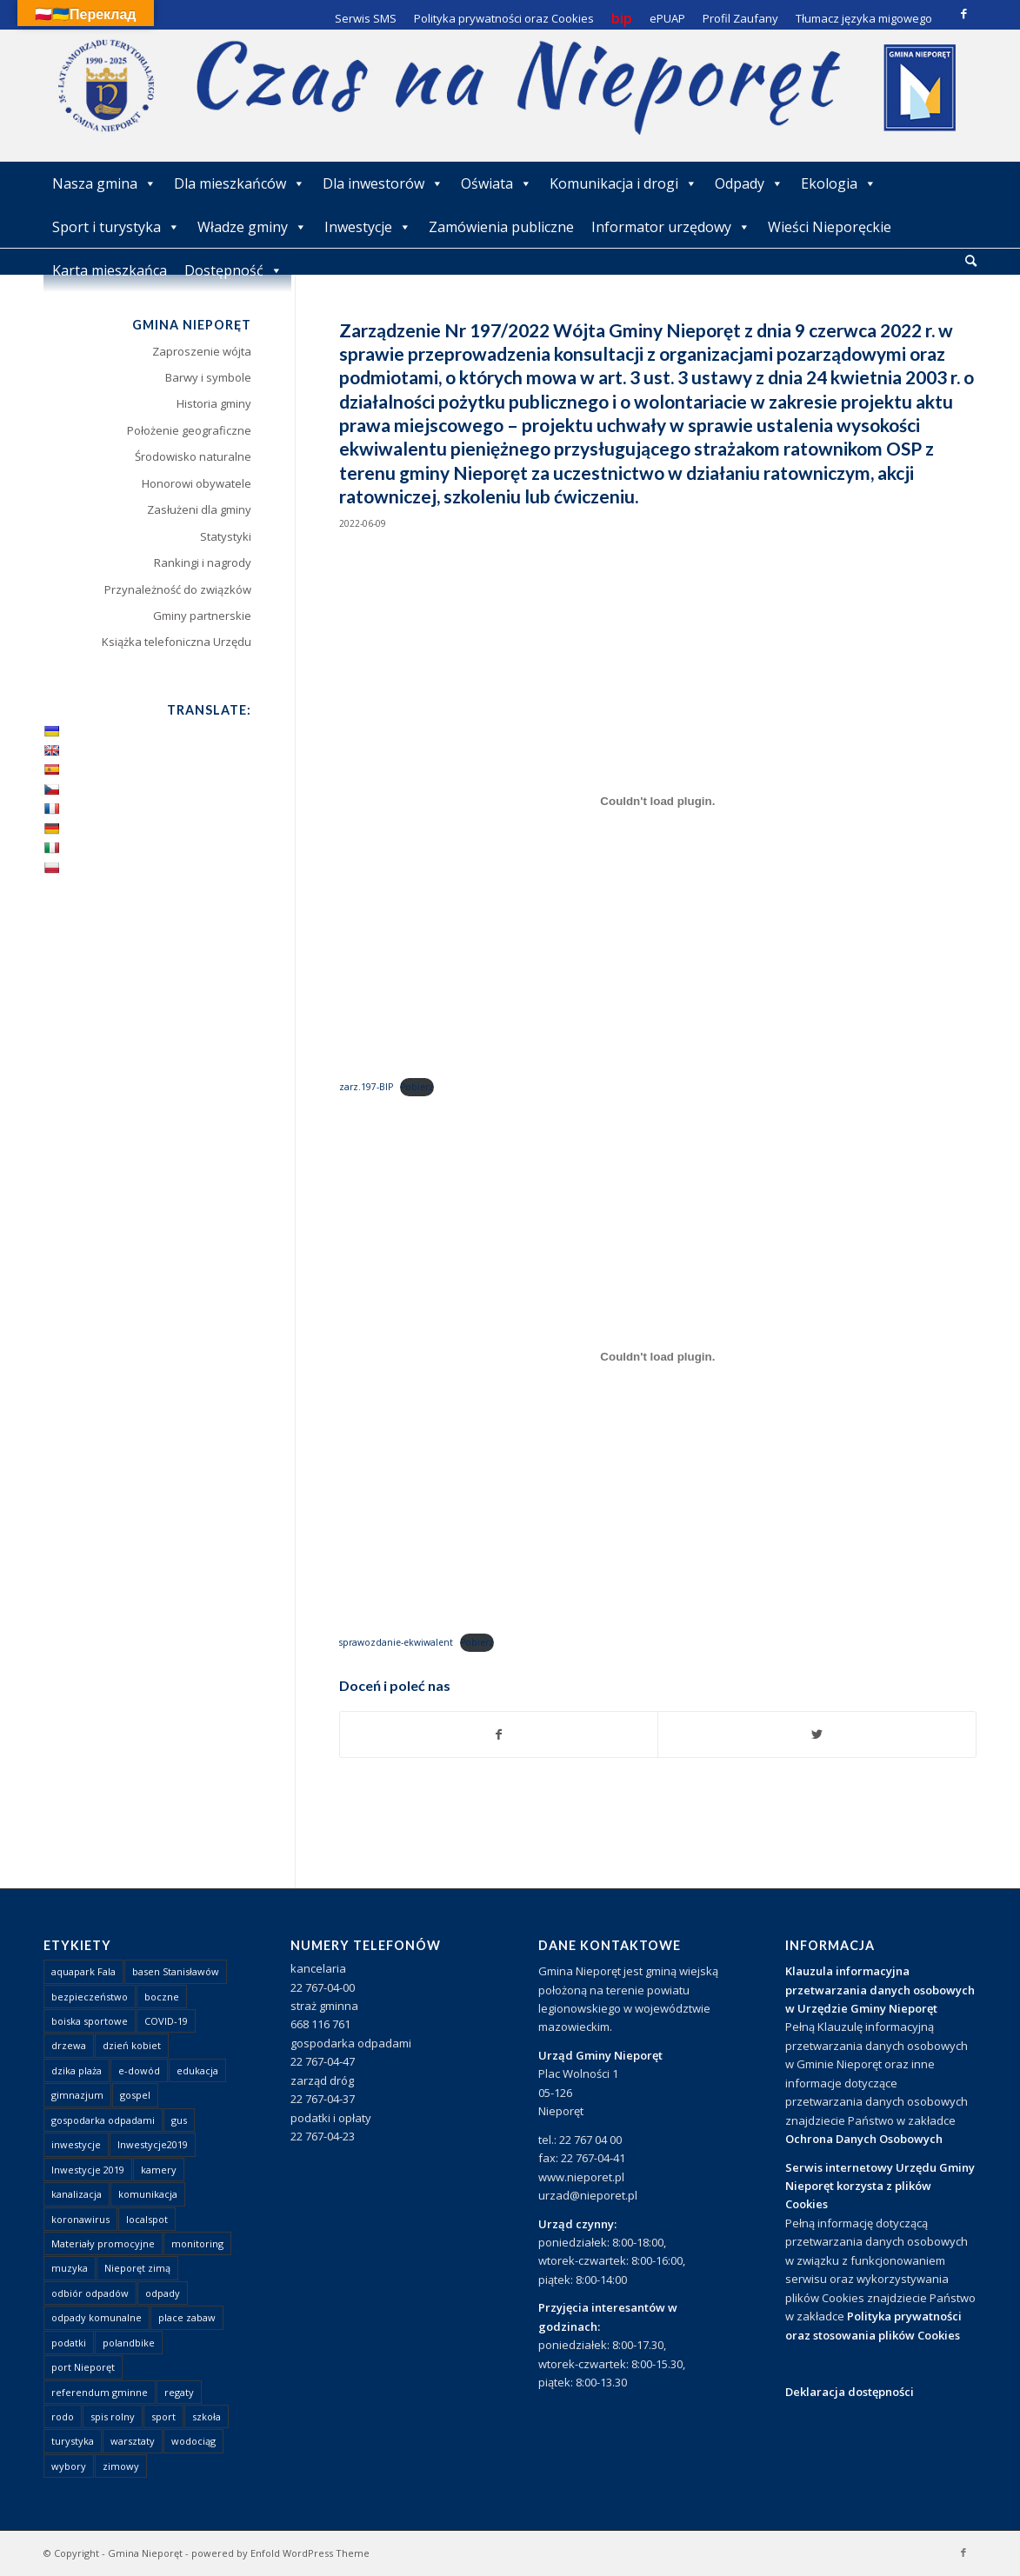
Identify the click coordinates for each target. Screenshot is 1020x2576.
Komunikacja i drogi (623, 183)
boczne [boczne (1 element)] (161, 1996)
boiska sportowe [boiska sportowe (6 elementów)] (89, 2020)
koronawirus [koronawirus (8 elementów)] (80, 2219)
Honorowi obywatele (196, 483)
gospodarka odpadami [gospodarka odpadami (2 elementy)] (103, 2120)
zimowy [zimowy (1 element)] (121, 2466)
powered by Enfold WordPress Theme (280, 2552)
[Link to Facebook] (963, 13)
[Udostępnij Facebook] (499, 1734)
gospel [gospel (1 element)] (135, 2094)
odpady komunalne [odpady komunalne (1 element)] (96, 2317)
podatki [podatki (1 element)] (68, 2342)
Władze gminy (252, 226)
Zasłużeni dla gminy (199, 509)
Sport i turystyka (116, 226)
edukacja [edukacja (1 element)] (197, 2070)
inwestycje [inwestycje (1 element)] (76, 2144)
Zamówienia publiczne (501, 226)
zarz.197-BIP (366, 1087)
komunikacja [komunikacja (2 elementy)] (147, 2193)
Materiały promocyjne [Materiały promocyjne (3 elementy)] (103, 2243)
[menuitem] (971, 262)
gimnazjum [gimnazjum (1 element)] (77, 2094)
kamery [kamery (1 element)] (159, 2169)
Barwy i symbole (208, 377)
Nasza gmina (104, 183)
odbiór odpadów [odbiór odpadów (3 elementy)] (90, 2293)
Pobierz (417, 1087)
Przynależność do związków (177, 589)
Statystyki (225, 536)
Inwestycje (367, 226)
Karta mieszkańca (109, 270)
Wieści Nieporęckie (829, 226)
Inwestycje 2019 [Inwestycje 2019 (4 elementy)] (87, 2169)
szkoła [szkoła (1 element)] (206, 2416)
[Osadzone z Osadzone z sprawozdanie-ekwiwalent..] (658, 1357)
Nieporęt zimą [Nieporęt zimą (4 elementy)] (137, 2267)
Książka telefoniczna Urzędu (176, 641)
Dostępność (233, 270)
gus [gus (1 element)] (179, 2120)
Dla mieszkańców (239, 183)
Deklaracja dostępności (849, 2392)
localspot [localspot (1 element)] (147, 2219)
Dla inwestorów (383, 183)
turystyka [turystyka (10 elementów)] (72, 2440)
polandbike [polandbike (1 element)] (129, 2342)
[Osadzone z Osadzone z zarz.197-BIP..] (658, 801)
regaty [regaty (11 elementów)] (179, 2392)
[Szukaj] (971, 260)
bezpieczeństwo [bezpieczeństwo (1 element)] (89, 1996)
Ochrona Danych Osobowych (864, 2139)
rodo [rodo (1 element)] (62, 2416)
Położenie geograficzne (189, 430)
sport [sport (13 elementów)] (163, 2416)
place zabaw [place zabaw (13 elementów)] (187, 2317)
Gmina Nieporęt (145, 2552)
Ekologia (839, 183)
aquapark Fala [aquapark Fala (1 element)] (83, 1971)
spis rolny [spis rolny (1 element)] (112, 2416)
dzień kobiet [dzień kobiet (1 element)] (132, 2045)
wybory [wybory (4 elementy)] (68, 2466)
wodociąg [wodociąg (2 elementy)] (193, 2440)
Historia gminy (214, 403)
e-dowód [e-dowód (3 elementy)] (139, 2070)
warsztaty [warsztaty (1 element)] (132, 2440)
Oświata (496, 183)
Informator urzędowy (670, 226)
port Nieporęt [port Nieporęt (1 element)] (83, 2366)
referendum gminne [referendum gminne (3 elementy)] (99, 2392)
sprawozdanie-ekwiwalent (396, 1642)
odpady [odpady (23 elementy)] (162, 2293)
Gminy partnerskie (202, 615)
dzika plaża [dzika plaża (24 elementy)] (76, 2070)
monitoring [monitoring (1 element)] (197, 2243)
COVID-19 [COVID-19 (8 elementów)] (166, 2020)
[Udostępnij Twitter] (817, 1734)
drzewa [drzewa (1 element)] (68, 2045)
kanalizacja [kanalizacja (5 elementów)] (76, 2193)
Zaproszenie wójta (201, 351)
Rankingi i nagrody (202, 562)
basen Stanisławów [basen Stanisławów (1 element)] (175, 1971)
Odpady (749, 183)
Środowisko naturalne (193, 456)
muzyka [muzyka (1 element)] (69, 2267)
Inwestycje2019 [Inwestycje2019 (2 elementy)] (152, 2144)
